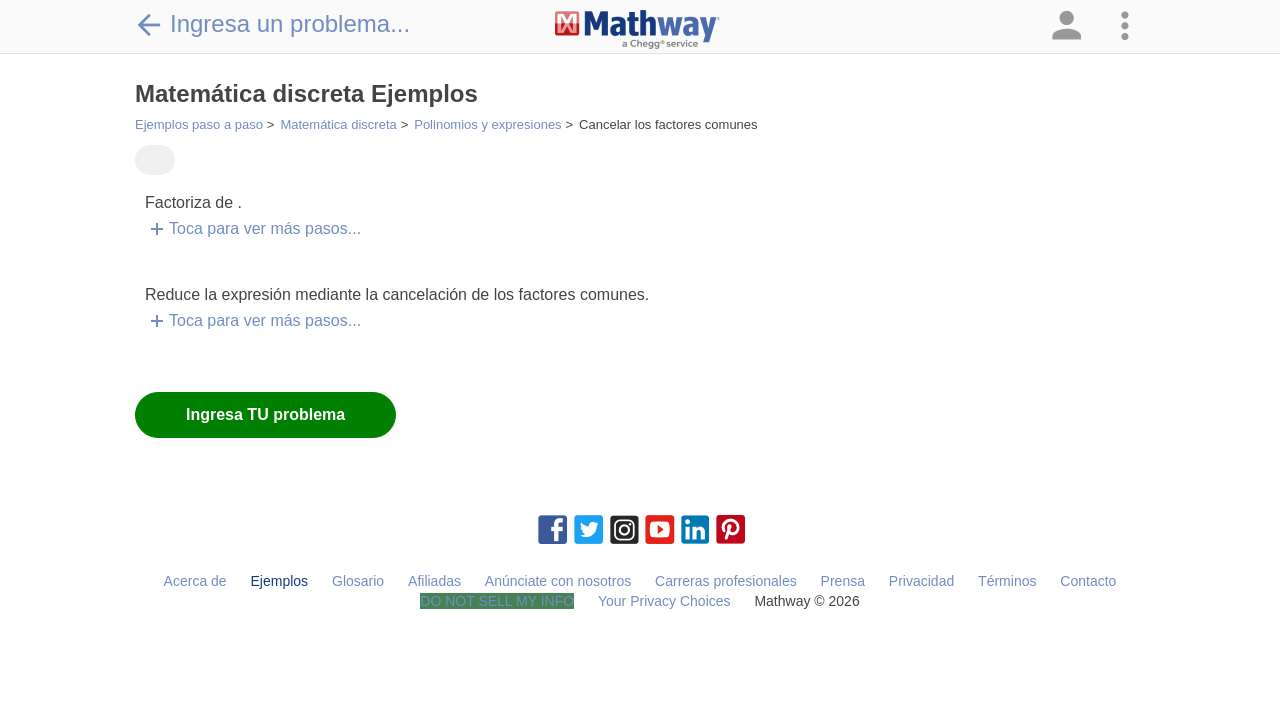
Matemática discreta (338, 124)
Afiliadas (434, 581)
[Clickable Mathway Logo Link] (637, 30)
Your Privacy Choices (664, 601)
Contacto (1088, 581)
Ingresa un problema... (272, 24)
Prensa (843, 581)
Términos (1007, 581)
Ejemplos (280, 581)
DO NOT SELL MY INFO (497, 601)
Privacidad (921, 581)
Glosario (358, 581)
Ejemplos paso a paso (199, 124)
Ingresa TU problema (265, 414)
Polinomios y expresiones (487, 124)
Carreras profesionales (726, 581)
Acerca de (195, 581)
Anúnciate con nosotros (558, 581)
